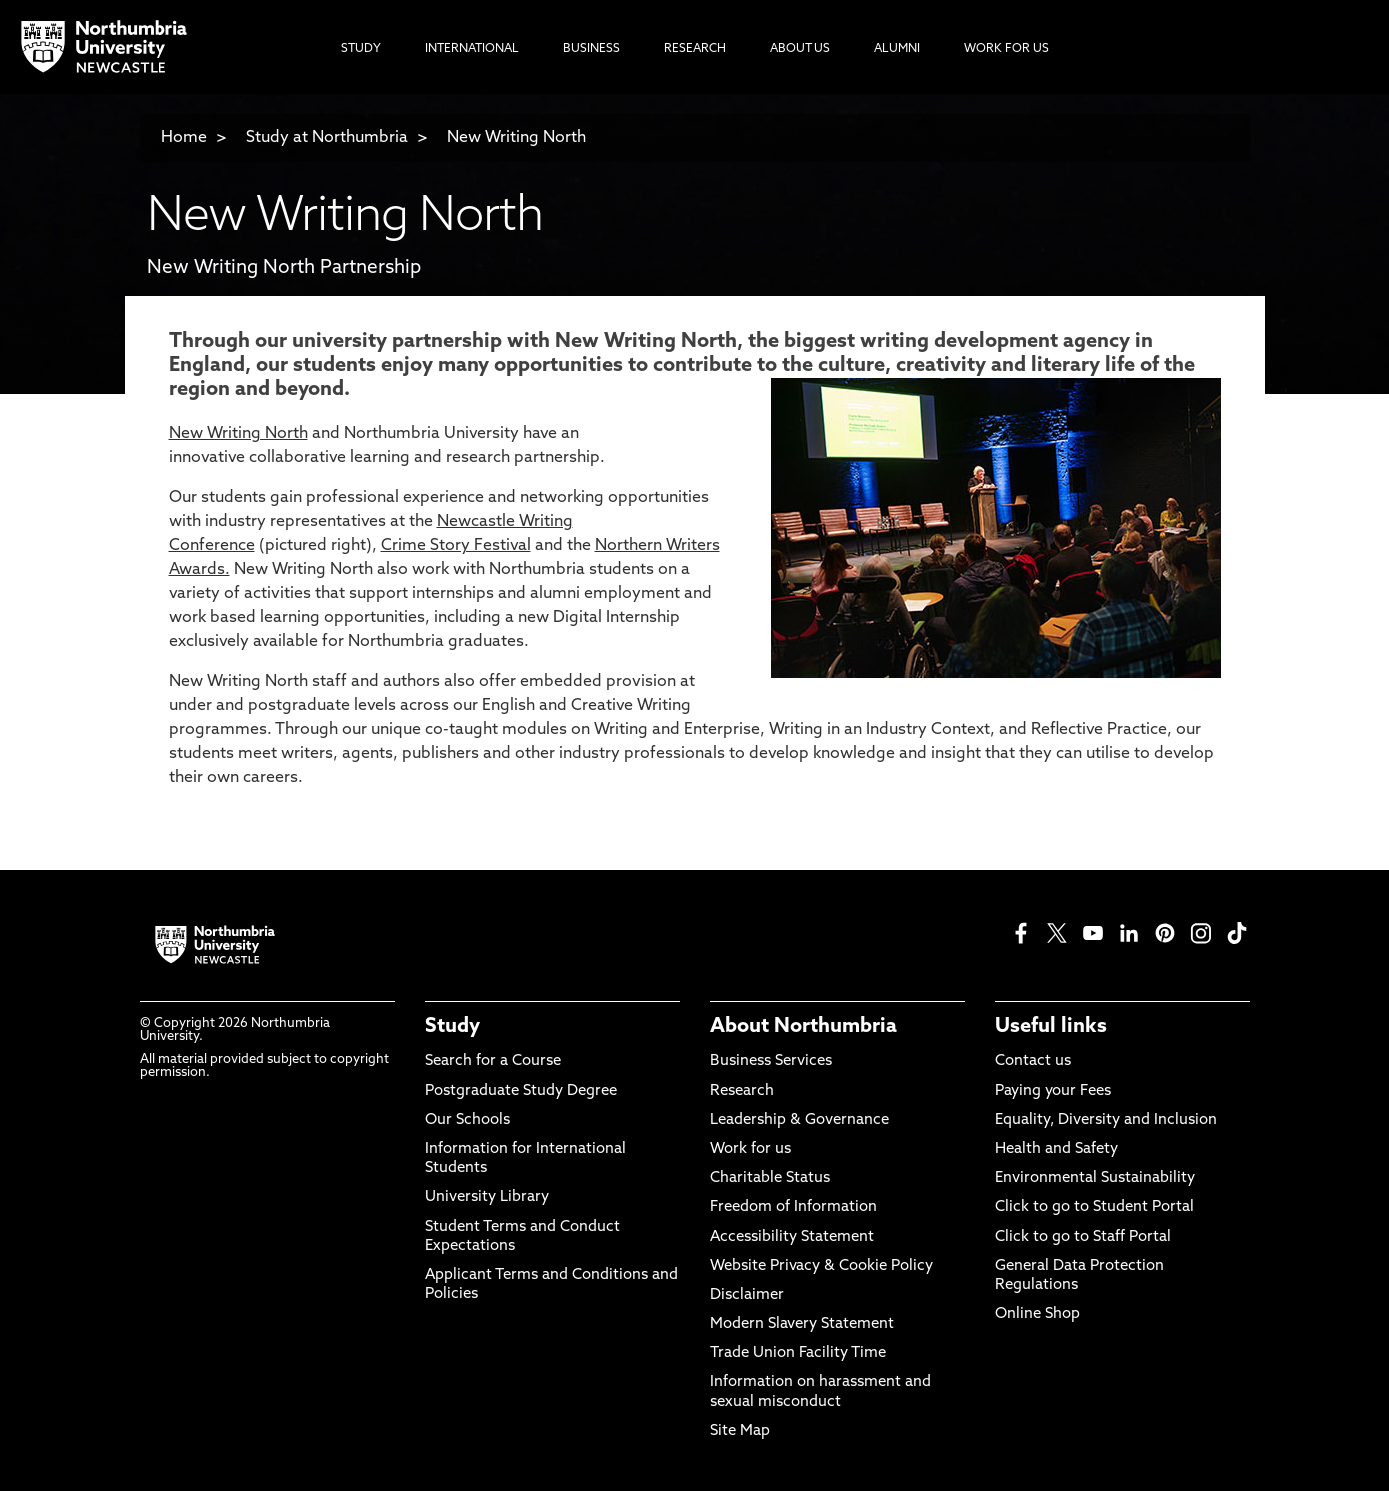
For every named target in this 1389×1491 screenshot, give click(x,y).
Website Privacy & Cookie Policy (821, 1266)
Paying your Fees (1053, 1091)
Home (184, 138)
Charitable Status (770, 1178)
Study (452, 1027)
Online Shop (1037, 1314)
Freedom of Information (793, 1207)
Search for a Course (493, 1061)
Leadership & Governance (799, 1120)
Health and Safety (1056, 1149)
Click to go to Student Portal (1094, 1207)
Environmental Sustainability (1095, 1178)
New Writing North (516, 138)
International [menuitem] (472, 49)
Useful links (1051, 1027)
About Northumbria (803, 1027)
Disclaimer (747, 1295)
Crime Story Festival (456, 546)
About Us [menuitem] (800, 49)
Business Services (771, 1061)
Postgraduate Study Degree (521, 1091)
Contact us (1033, 1061)
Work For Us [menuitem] (1006, 49)
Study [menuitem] (361, 49)
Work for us (750, 1149)
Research (742, 1091)
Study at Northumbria (327, 138)
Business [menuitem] (591, 49)
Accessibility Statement (792, 1237)
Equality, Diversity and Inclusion (1106, 1120)
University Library (487, 1197)
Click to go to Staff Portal (1083, 1237)
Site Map (740, 1431)
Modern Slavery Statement (802, 1324)
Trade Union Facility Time (798, 1353)
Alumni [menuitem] (897, 49)
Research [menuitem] (695, 49)
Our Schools (467, 1120)
